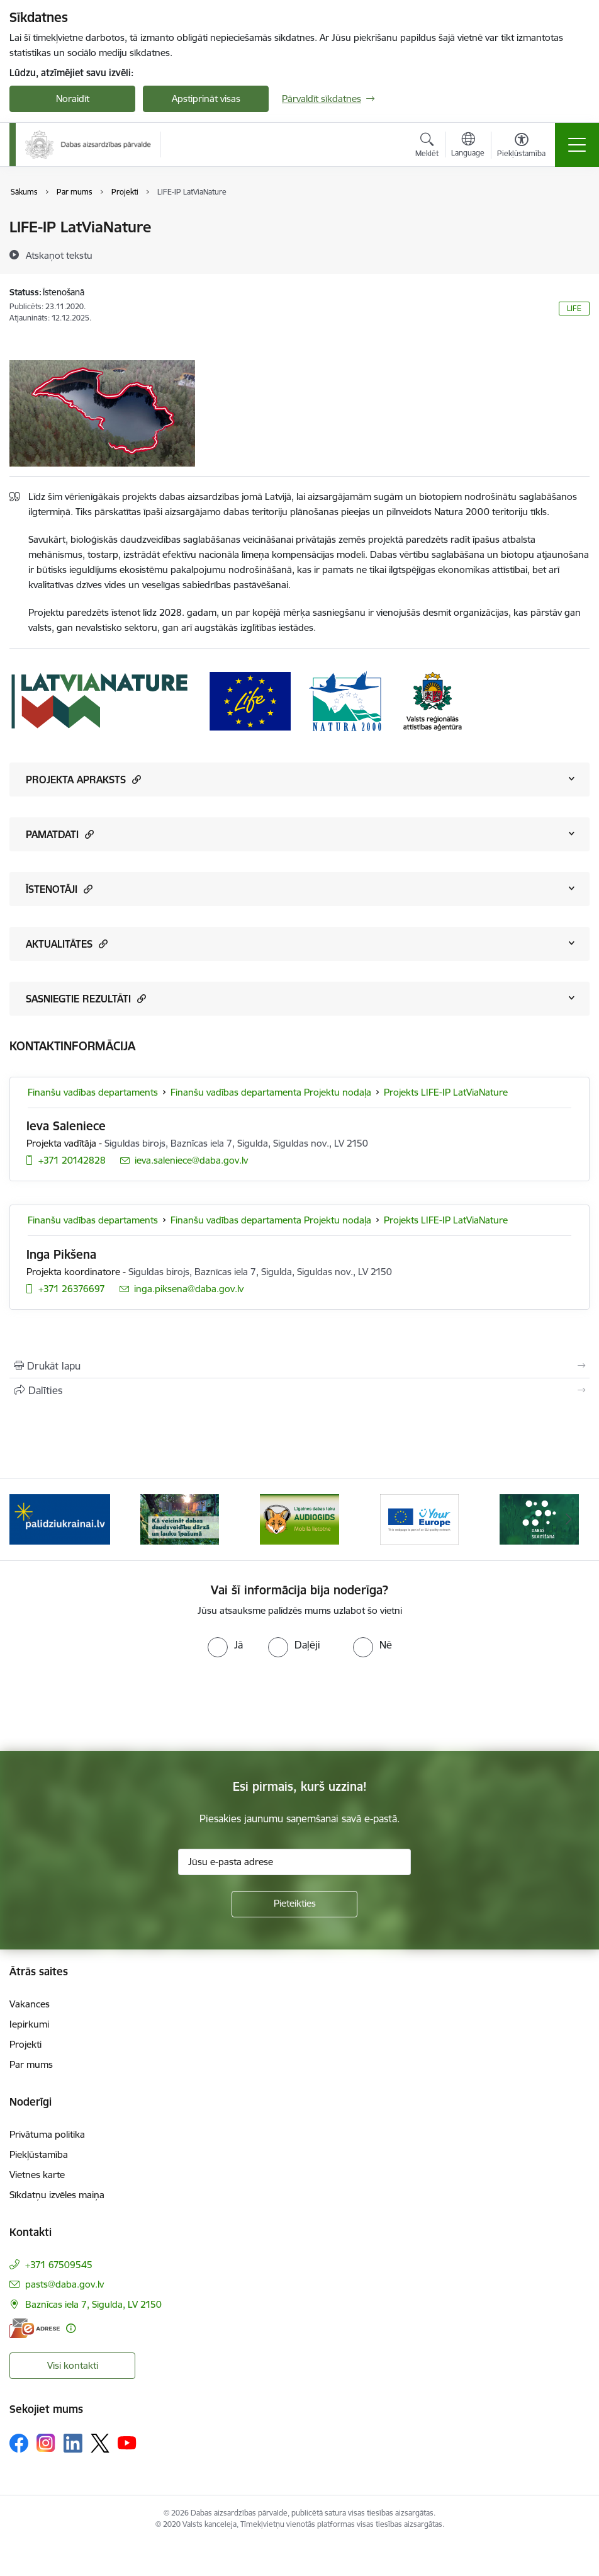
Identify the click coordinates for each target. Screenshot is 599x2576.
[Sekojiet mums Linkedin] (73, 2443)
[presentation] (105, 1704)
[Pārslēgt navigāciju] (577, 145)
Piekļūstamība (38, 2154)
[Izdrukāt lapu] (299, 1366)
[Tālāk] (569, 1519)
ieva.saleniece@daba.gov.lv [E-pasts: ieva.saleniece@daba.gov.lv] (191, 1160)
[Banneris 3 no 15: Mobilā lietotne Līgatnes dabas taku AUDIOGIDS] (299, 1518)
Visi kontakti (72, 2365)
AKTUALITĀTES (67, 943)
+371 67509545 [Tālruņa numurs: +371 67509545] (58, 2265)
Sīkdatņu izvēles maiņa (56, 2195)
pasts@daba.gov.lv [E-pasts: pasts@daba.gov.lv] (64, 2284)
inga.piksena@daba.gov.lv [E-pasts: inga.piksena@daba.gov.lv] (189, 1289)
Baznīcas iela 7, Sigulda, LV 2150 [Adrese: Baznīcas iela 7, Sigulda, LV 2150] (93, 2304)
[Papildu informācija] (71, 2328)
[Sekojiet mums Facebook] (18, 2443)
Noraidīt (72, 99)
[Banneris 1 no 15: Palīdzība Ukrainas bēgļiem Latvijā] (59, 1518)
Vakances (29, 2004)
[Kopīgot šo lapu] (299, 1390)
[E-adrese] (34, 2328)
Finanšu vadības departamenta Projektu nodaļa (271, 1092)
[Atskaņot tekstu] (59, 255)
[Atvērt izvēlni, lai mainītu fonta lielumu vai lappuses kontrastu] (521, 147)
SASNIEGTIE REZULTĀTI (86, 998)
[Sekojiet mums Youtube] (127, 2442)
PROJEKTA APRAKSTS (83, 779)
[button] (135, 779)
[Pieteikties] (294, 1904)
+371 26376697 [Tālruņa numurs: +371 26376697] (71, 1289)
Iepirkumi (29, 2024)
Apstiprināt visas (206, 99)
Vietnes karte (37, 2175)
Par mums (31, 2064)
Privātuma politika (47, 2134)
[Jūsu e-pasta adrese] (294, 1862)
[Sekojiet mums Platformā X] (100, 2443)
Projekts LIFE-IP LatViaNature (446, 1092)
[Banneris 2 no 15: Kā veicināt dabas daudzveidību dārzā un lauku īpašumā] (180, 1518)
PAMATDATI (60, 834)
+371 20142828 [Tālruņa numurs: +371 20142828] (72, 1160)
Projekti (25, 2044)
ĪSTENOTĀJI (59, 888)
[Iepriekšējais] (30, 1519)
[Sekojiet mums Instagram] (45, 2443)
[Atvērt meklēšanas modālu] (427, 147)
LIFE (574, 308)
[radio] (225, 1644)
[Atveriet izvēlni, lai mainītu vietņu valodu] (468, 146)
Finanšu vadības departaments (93, 1092)
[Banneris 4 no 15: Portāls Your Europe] (419, 1518)
